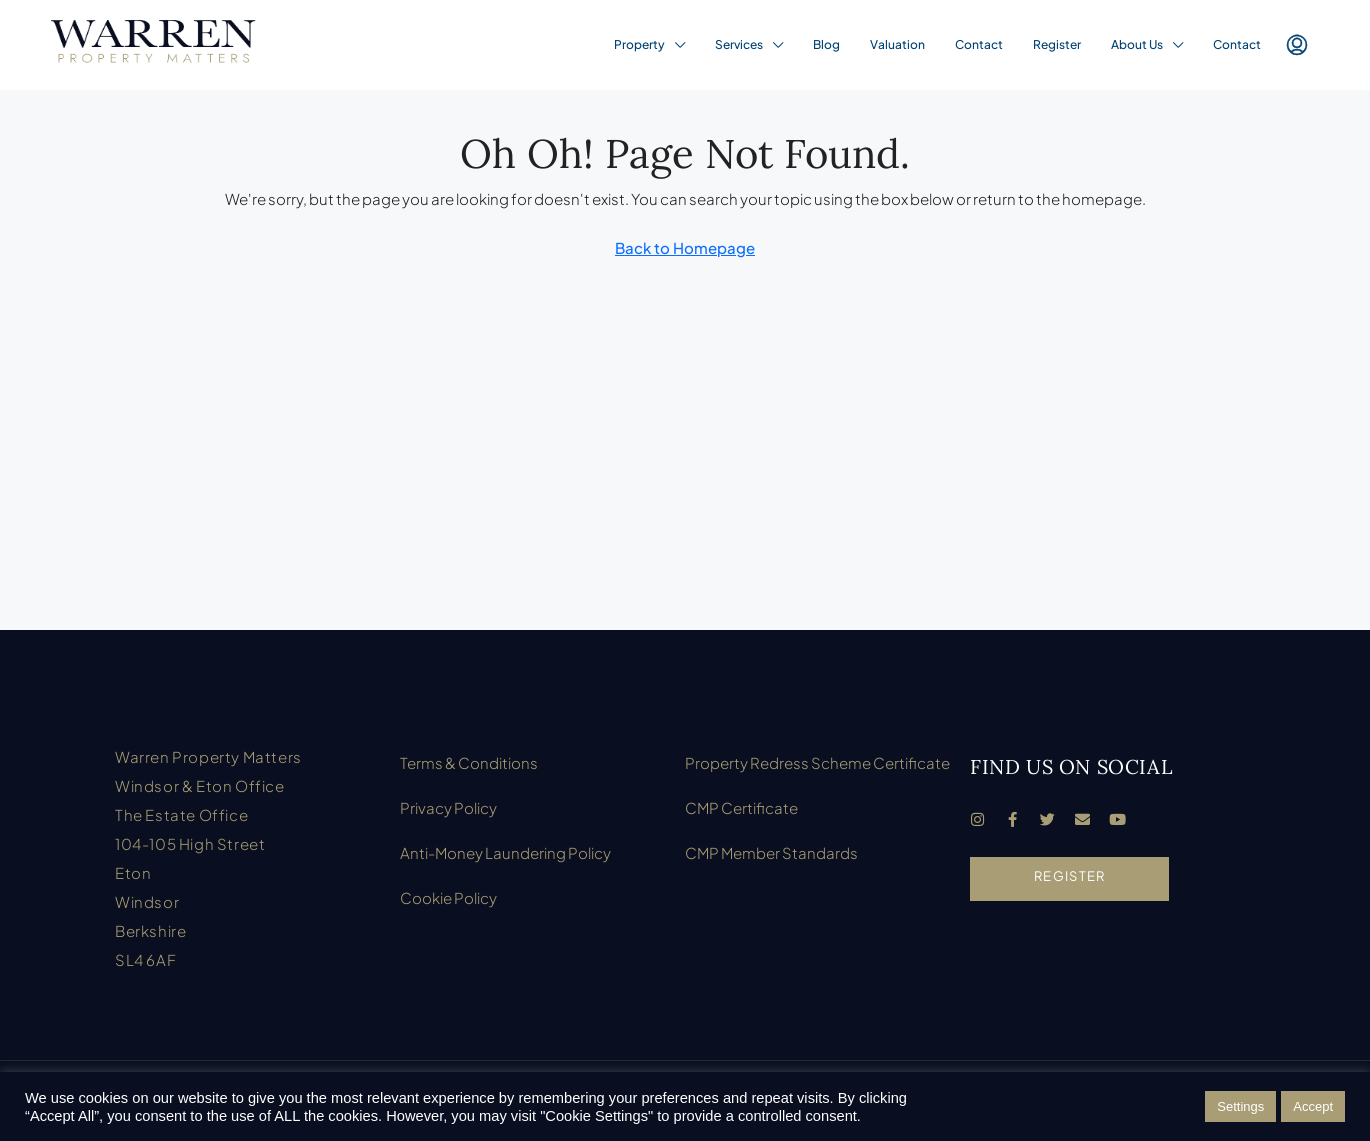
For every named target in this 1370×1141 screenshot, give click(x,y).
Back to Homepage (685, 247)
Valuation (897, 44)
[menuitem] (1297, 45)
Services (739, 44)
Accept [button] (1313, 1106)
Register (1057, 44)
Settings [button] (1240, 1106)
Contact (979, 44)
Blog (826, 44)
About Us (1137, 44)
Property (639, 44)
